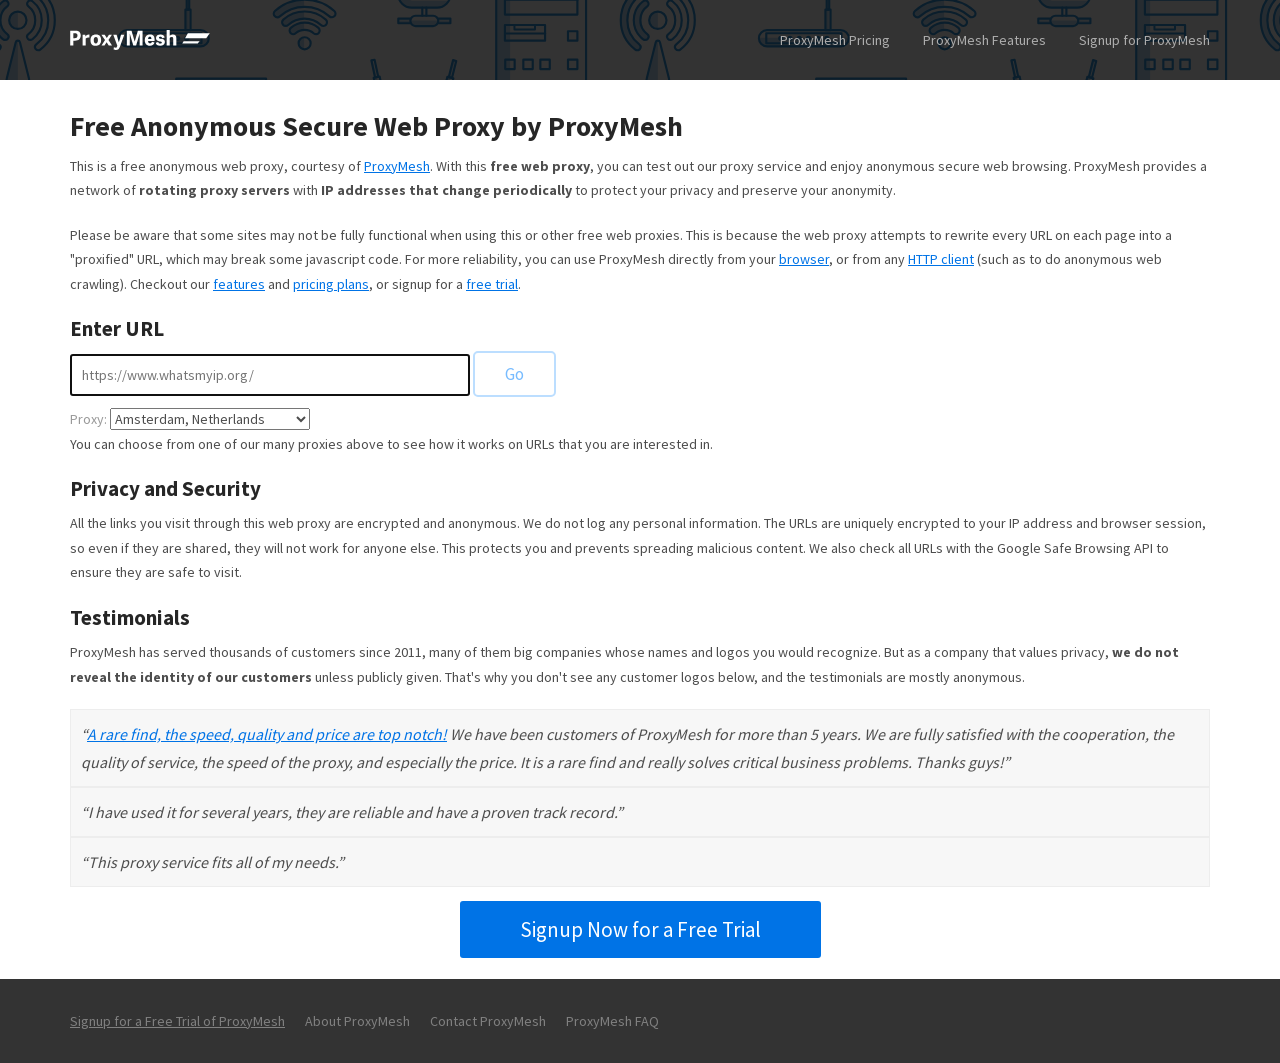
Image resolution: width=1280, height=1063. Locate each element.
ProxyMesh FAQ (612, 1021)
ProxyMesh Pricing (835, 40)
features (239, 284)
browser (804, 259)
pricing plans (331, 284)
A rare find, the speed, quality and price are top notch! (267, 734)
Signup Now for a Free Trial (640, 929)
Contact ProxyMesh (488, 1021)
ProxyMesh (397, 166)
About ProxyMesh (357, 1021)
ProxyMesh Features (984, 40)
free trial (492, 284)
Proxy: (88, 419)
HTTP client (941, 259)
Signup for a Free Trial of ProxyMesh (177, 1021)
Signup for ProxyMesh (1144, 40)
